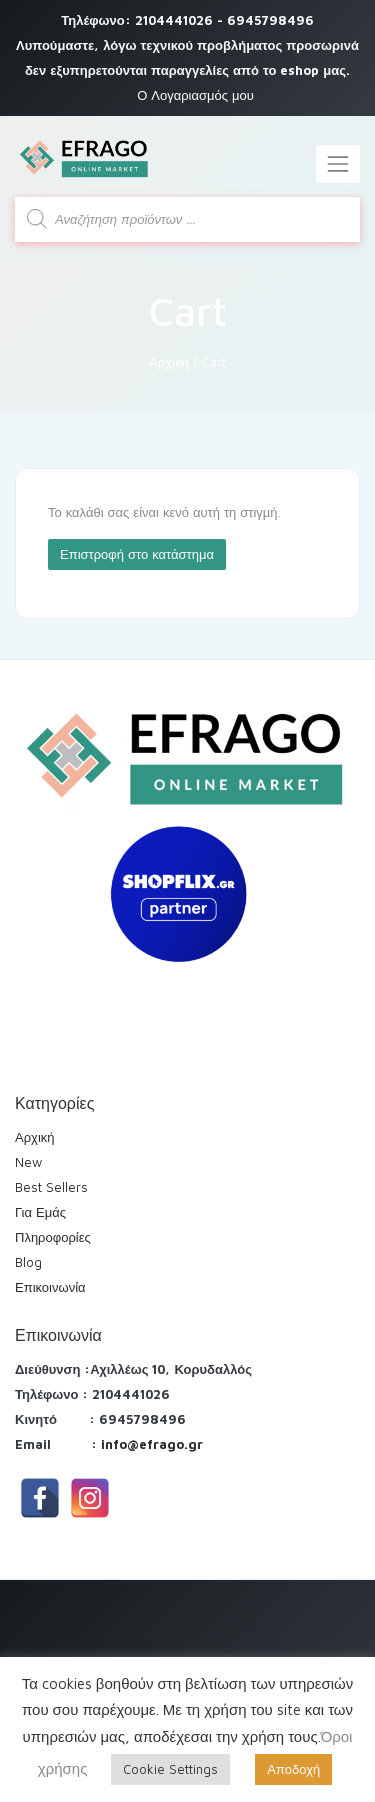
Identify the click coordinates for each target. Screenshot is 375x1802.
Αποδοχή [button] (293, 1769)
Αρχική (169, 362)
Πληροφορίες (53, 1237)
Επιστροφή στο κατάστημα (137, 554)
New (28, 1162)
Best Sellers (51, 1187)
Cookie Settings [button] (170, 1769)
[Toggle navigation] (338, 164)
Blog (28, 1262)
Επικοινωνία (50, 1287)
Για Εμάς (40, 1212)
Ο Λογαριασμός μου (195, 95)
